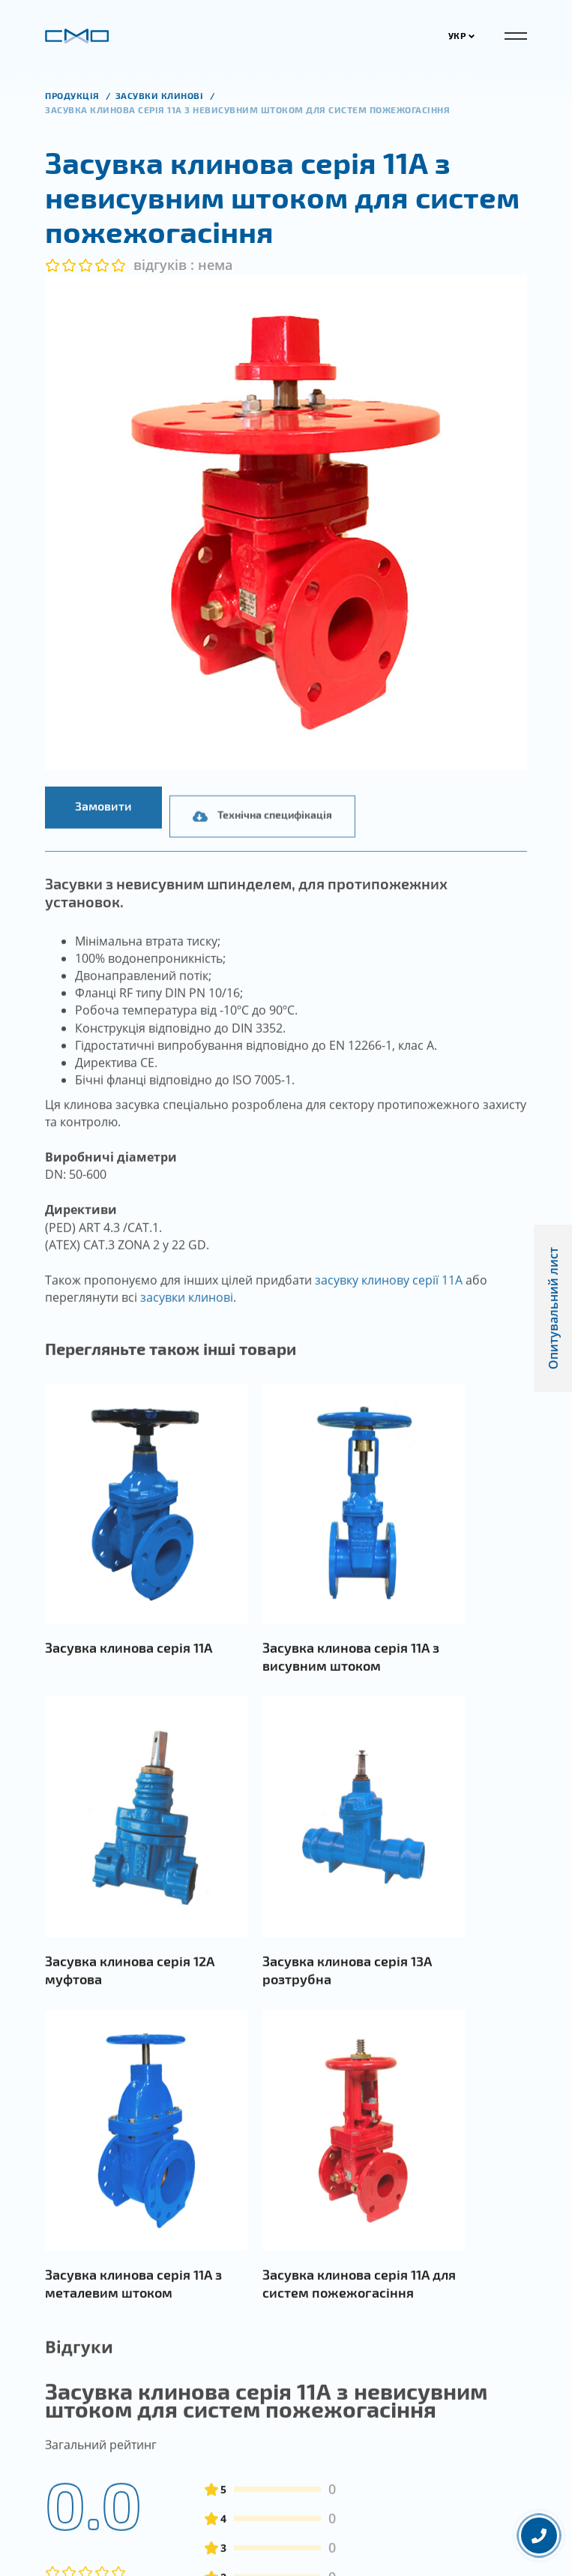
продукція (73, 95)
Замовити (103, 828)
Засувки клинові (160, 95)
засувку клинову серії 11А (389, 1302)
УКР (461, 35)
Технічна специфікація (262, 860)
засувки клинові (186, 1320)
